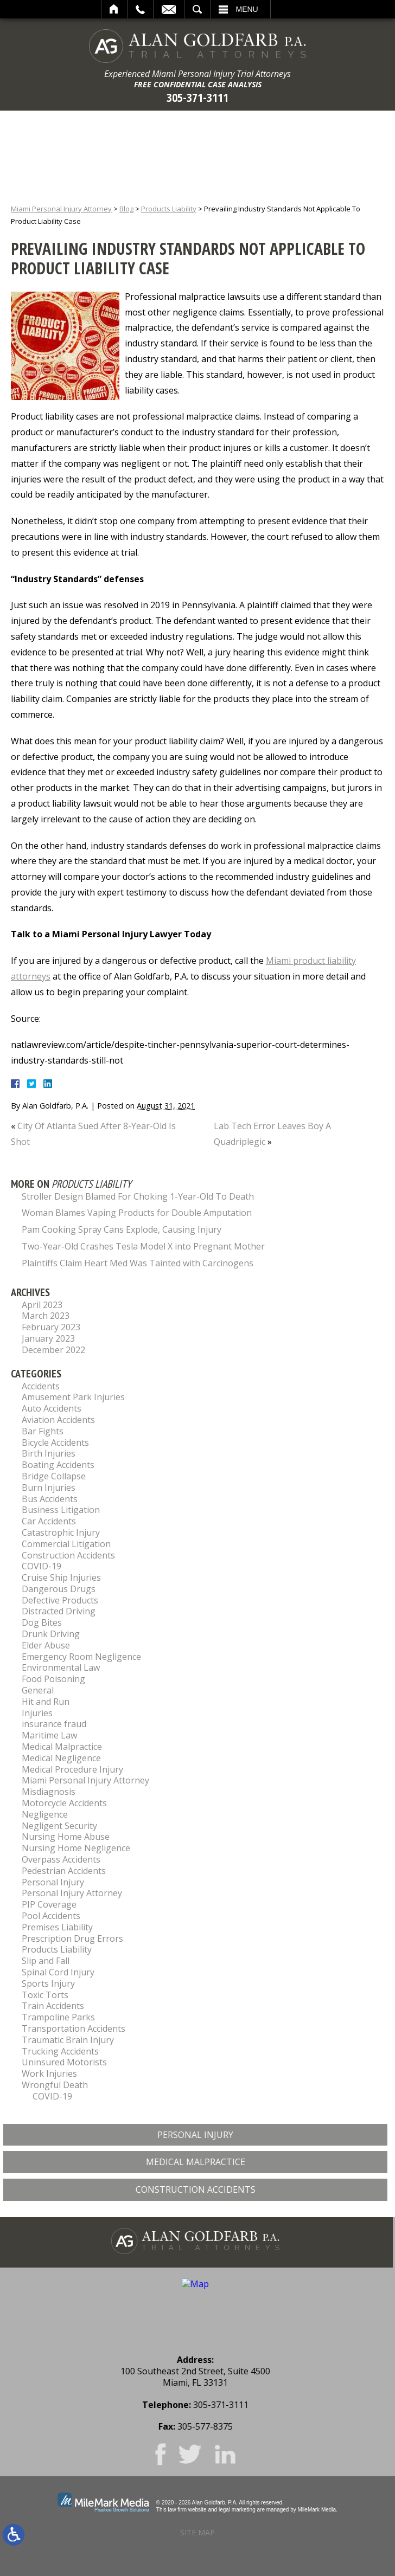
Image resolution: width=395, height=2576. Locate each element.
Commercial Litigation (66, 1544)
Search (197, 9)
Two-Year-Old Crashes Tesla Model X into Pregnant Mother (143, 1246)
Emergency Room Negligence (81, 1657)
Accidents (41, 1386)
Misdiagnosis (48, 1792)
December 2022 (53, 1350)
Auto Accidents (51, 1408)
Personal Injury (53, 1882)
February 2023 (51, 1327)
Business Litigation (61, 1510)
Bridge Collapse (54, 1476)
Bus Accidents (50, 1499)
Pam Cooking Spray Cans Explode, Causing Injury (121, 1229)
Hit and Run (45, 1702)
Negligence (45, 1814)
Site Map (197, 2532)
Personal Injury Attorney (72, 1893)
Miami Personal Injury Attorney (61, 209)
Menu (247, 9)
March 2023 (45, 1316)
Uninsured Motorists (64, 2062)
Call (140, 9)
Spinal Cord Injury (58, 1972)
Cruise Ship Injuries (61, 1577)
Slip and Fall (45, 1961)
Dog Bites (42, 1622)
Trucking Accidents (60, 2051)
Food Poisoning (53, 1679)
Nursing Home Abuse (66, 1837)
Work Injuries (49, 2073)
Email (169, 9)
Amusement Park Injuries (73, 1397)
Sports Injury (48, 1983)
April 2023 (42, 1305)
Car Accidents (49, 1521)
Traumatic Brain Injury (68, 2040)
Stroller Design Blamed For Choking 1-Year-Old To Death (138, 1196)
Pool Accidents (51, 1916)
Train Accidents (53, 2006)
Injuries (37, 1713)
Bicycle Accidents (55, 1442)
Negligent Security (59, 1826)
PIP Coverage (49, 1904)
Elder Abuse (46, 1645)
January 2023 (48, 1338)
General (38, 1690)
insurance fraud (54, 1724)
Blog (126, 209)
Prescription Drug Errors (72, 1938)
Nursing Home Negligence (76, 1848)
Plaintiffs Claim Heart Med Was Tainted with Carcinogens (137, 1263)
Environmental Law (61, 1667)
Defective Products (60, 1600)
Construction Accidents (68, 1555)
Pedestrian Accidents (64, 1871)
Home (114, 9)
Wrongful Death (55, 2085)
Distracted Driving (58, 1611)
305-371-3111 (197, 97)
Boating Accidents (58, 1465)
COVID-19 (41, 1566)
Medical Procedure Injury (72, 1769)
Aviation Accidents (58, 1420)
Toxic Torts (45, 1995)
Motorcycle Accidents (64, 1803)
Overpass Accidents (61, 1859)
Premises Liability (57, 1927)
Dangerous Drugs (58, 1589)
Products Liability (168, 209)
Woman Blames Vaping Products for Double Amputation (137, 1213)
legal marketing (237, 2510)
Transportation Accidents (73, 2028)
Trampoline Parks (58, 2017)
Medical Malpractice (62, 1747)
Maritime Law (49, 1735)
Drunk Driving (51, 1634)
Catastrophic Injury (61, 1532)
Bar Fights (42, 1431)
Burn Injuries (48, 1487)
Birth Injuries (48, 1453)
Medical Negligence (61, 1758)
